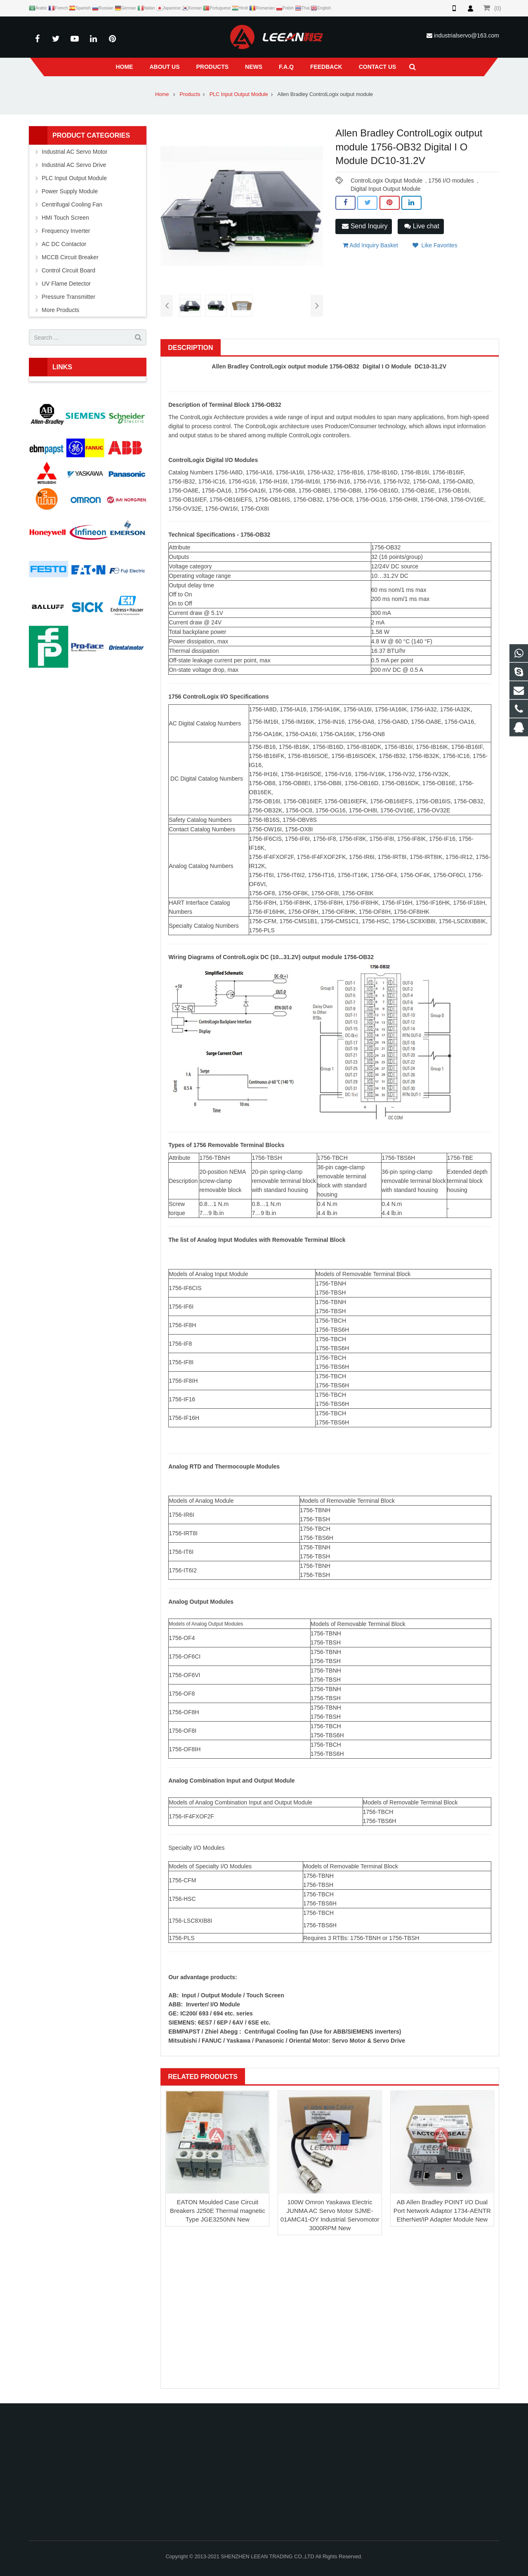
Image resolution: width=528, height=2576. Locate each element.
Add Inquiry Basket (370, 245)
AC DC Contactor (64, 244)
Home (162, 94)
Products (190, 94)
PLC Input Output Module (239, 94)
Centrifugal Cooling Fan (72, 204)
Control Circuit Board (68, 270)
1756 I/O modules (451, 180)
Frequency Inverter (66, 231)
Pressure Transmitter (68, 296)
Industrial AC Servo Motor (75, 151)
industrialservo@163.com (466, 35)
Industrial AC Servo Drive (74, 165)
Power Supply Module (70, 191)
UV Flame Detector (66, 283)
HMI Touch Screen (65, 217)
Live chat (421, 226)
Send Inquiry (364, 226)
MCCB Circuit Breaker (70, 257)
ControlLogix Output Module (386, 180)
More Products (60, 310)
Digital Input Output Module (386, 188)
